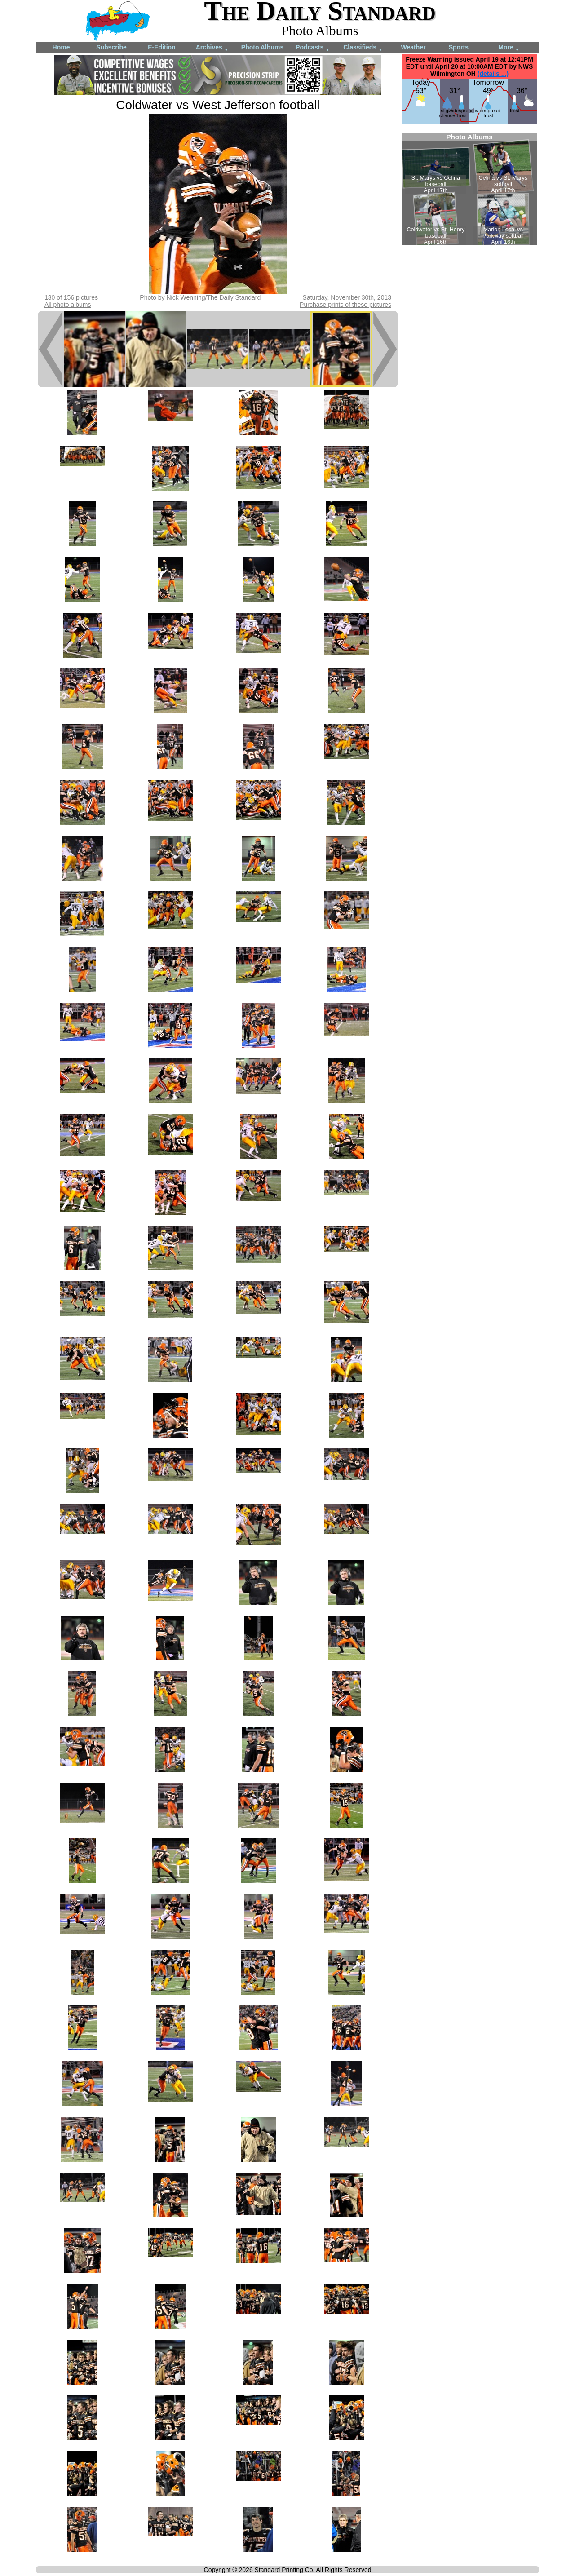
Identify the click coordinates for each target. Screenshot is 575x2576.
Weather (413, 47)
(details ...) (493, 73)
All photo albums (67, 304)
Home (61, 47)
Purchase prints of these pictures (345, 304)
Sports (459, 47)
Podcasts (313, 48)
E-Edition (161, 47)
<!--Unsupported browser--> (469, 189)
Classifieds (363, 48)
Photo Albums (262, 47)
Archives (212, 48)
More (508, 48)
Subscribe (111, 47)
